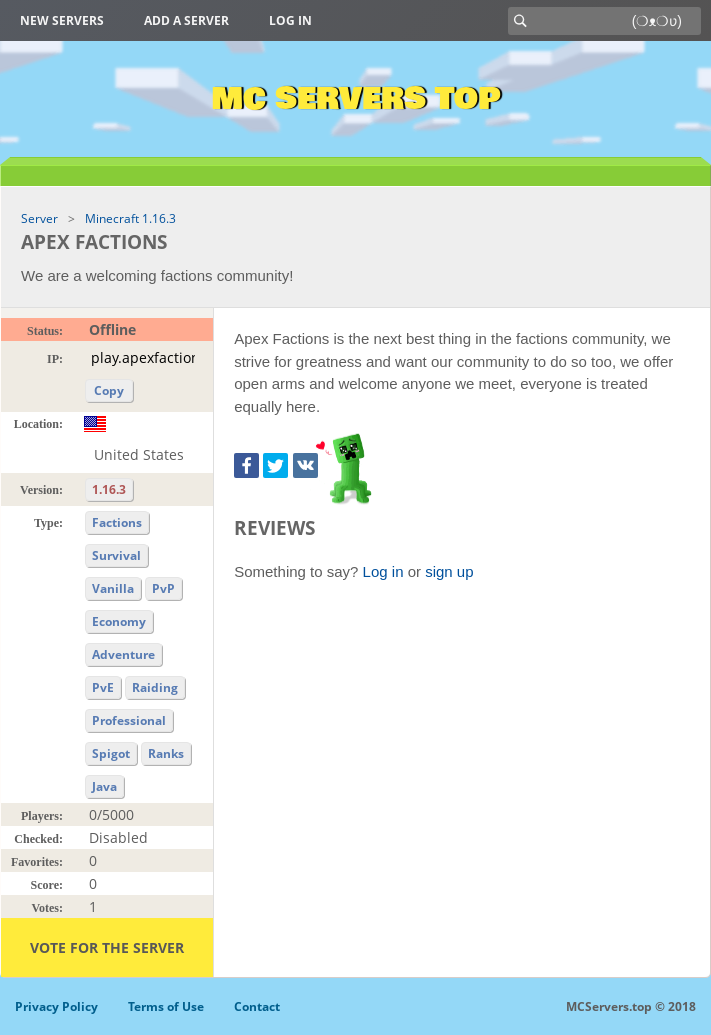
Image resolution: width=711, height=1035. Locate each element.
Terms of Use (166, 1006)
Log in (290, 20)
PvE (103, 687)
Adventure (123, 654)
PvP (163, 588)
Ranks (166, 753)
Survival (116, 555)
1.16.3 (109, 489)
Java (104, 786)
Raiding (155, 687)
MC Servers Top (355, 99)
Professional (129, 720)
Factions (117, 522)
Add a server (186, 20)
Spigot (111, 753)
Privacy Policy (56, 1006)
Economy (119, 621)
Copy (109, 390)
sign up (449, 571)
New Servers (62, 20)
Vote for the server (107, 947)
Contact (257, 1006)
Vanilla (113, 588)
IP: (55, 359)
